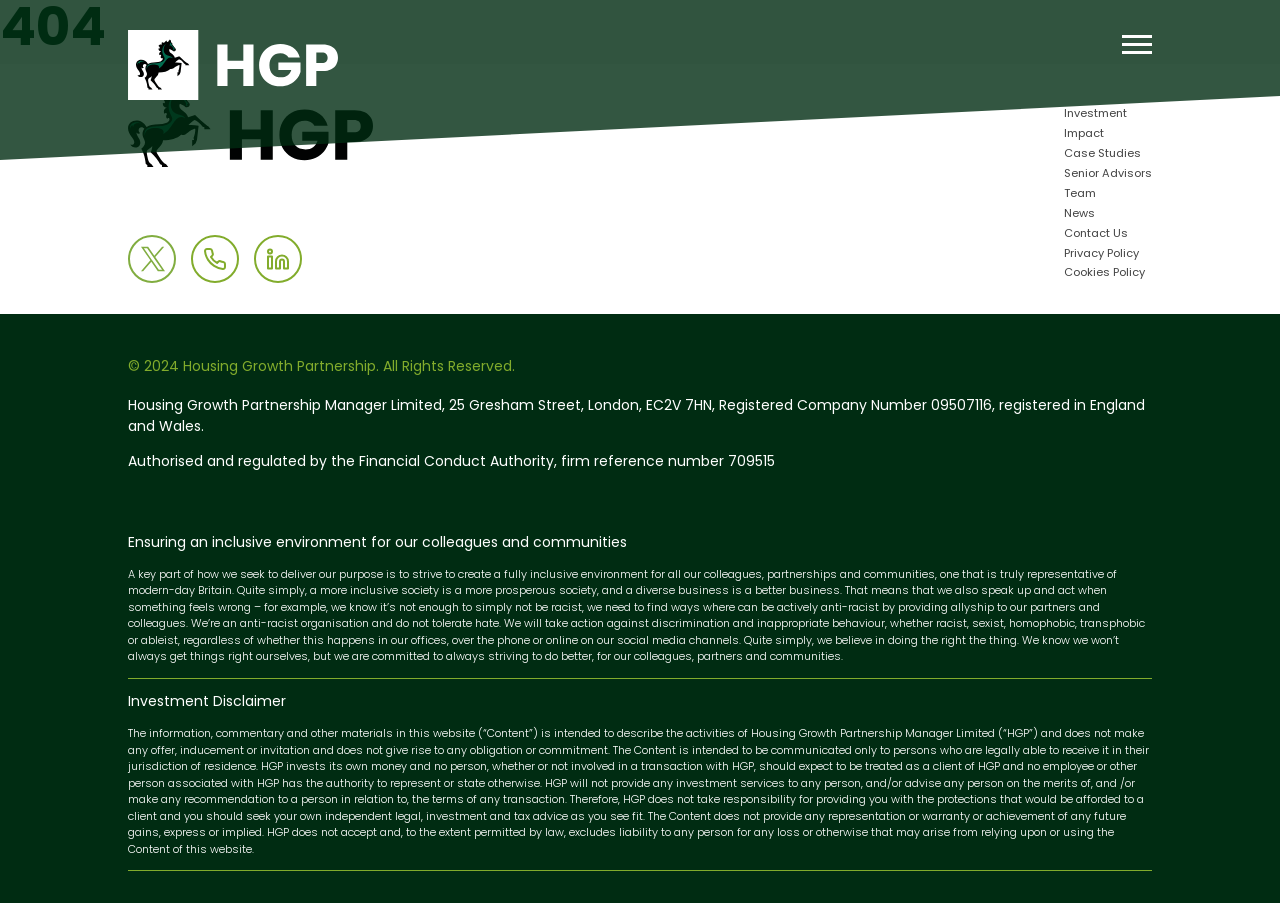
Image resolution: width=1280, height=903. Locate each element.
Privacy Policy (1101, 254)
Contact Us (1096, 234)
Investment (1095, 114)
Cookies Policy (1104, 273)
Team (1080, 194)
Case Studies (1102, 154)
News (1079, 214)
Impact (1084, 134)
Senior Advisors (1108, 174)
